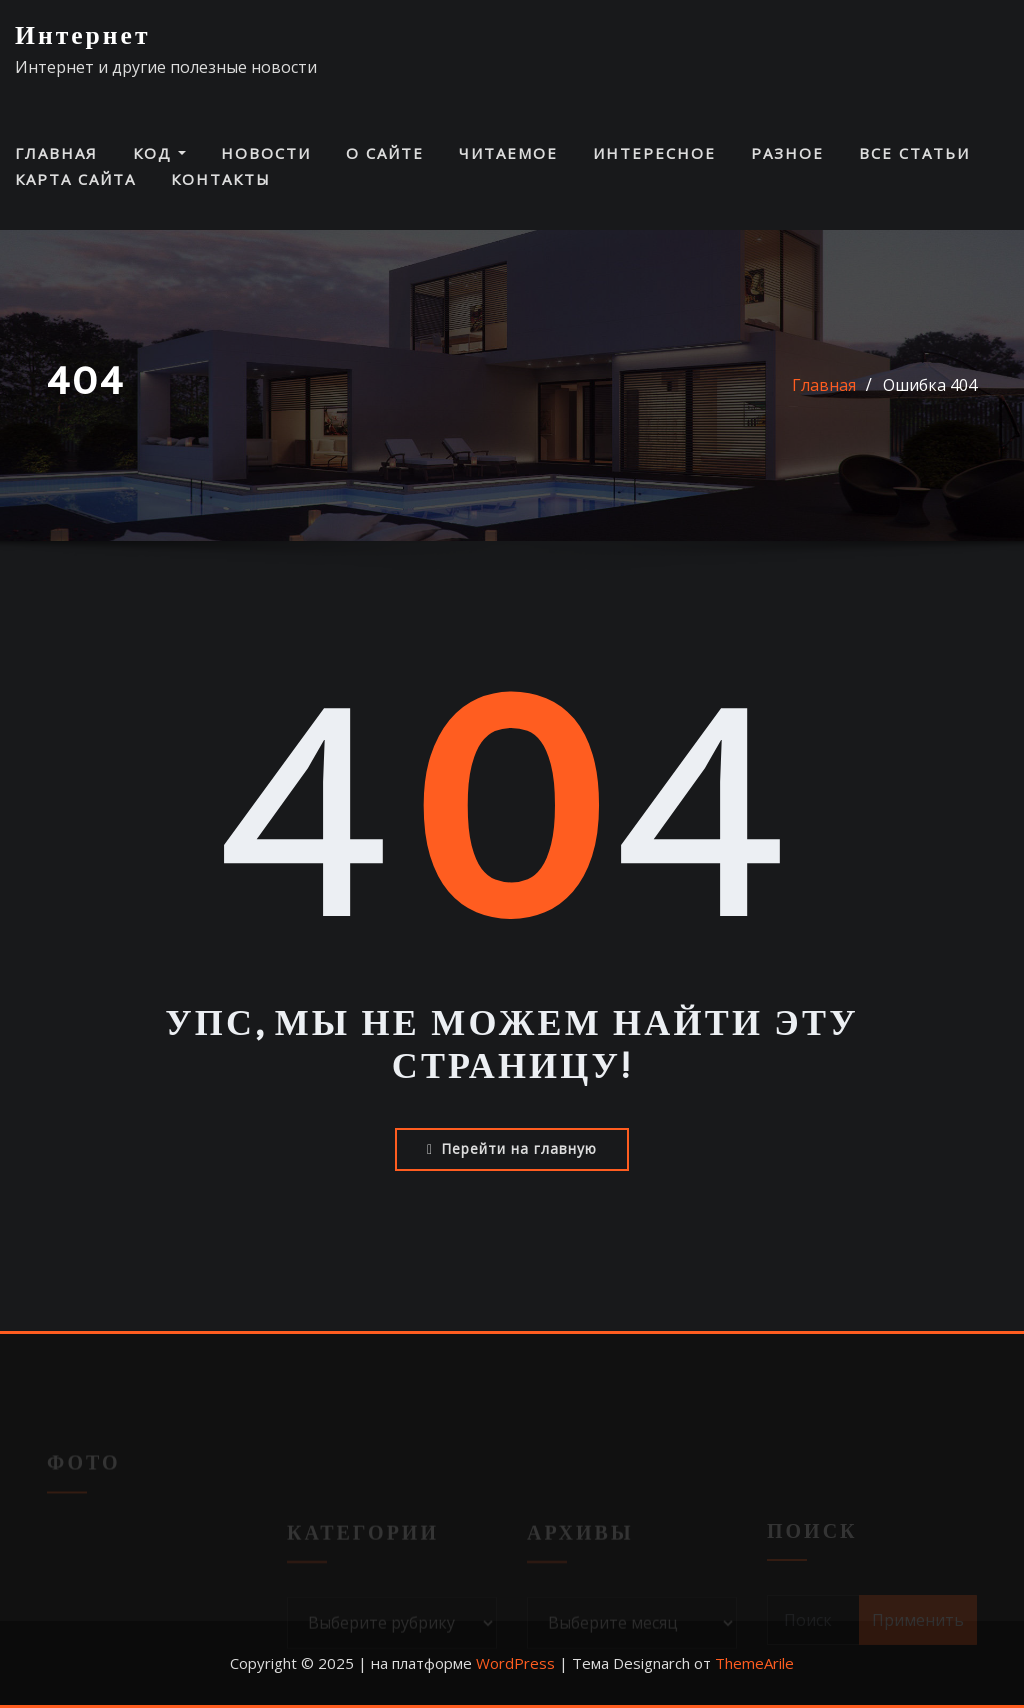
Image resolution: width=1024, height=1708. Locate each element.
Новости (266, 153)
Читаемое (508, 153)
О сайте (385, 153)
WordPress (515, 1663)
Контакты (221, 179)
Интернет (83, 36)
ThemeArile (754, 1663)
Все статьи (914, 153)
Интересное (654, 153)
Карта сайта (75, 179)
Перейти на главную (512, 1148)
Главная (56, 153)
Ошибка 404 (930, 385)
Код (159, 153)
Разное (787, 153)
